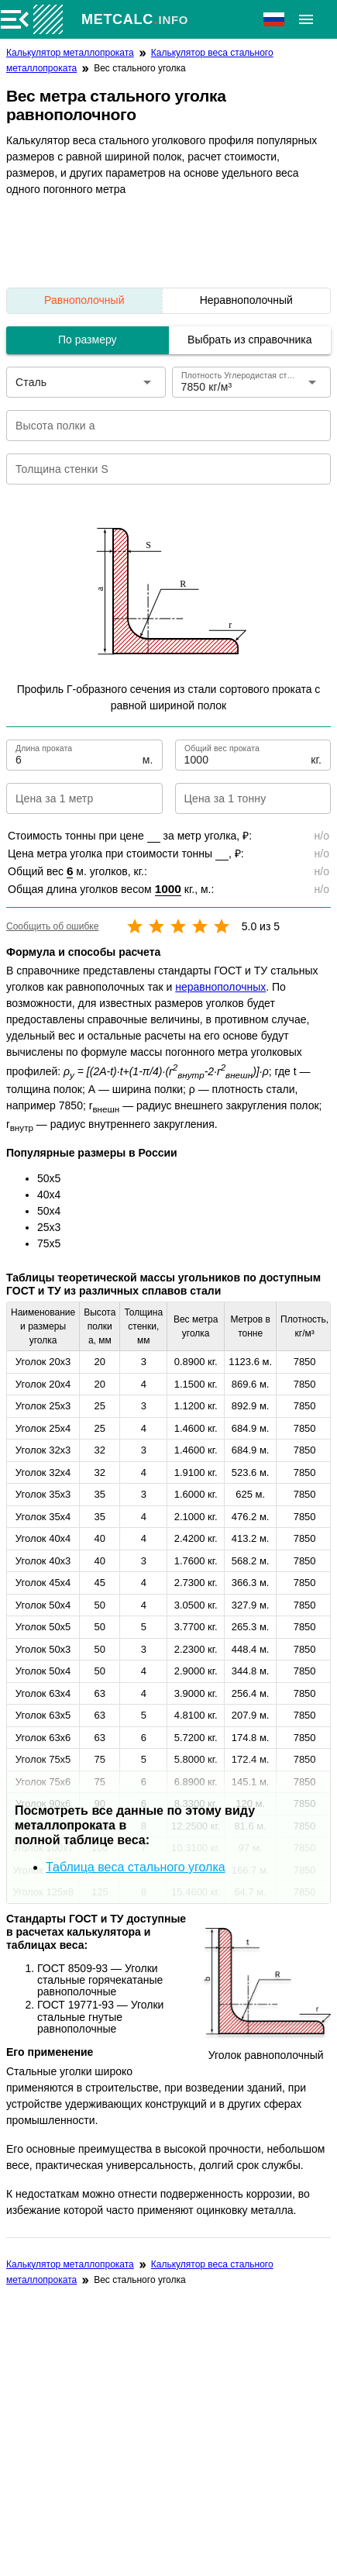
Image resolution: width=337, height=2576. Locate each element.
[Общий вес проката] (246, 755)
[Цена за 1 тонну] (240, 798)
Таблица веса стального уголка (135, 1867)
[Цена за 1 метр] (71, 798)
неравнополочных (220, 987)
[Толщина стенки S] (157, 469)
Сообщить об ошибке (52, 926)
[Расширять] (306, 19)
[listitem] (246, 300)
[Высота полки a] (157, 425)
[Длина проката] (77, 755)
